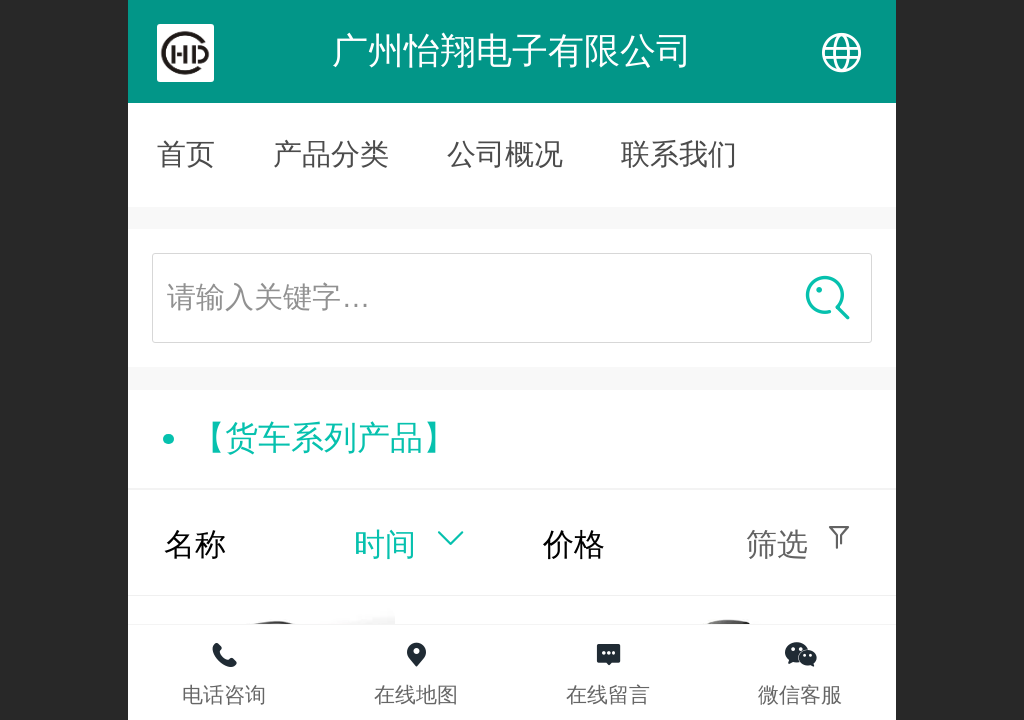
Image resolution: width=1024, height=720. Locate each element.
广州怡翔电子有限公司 (512, 50)
